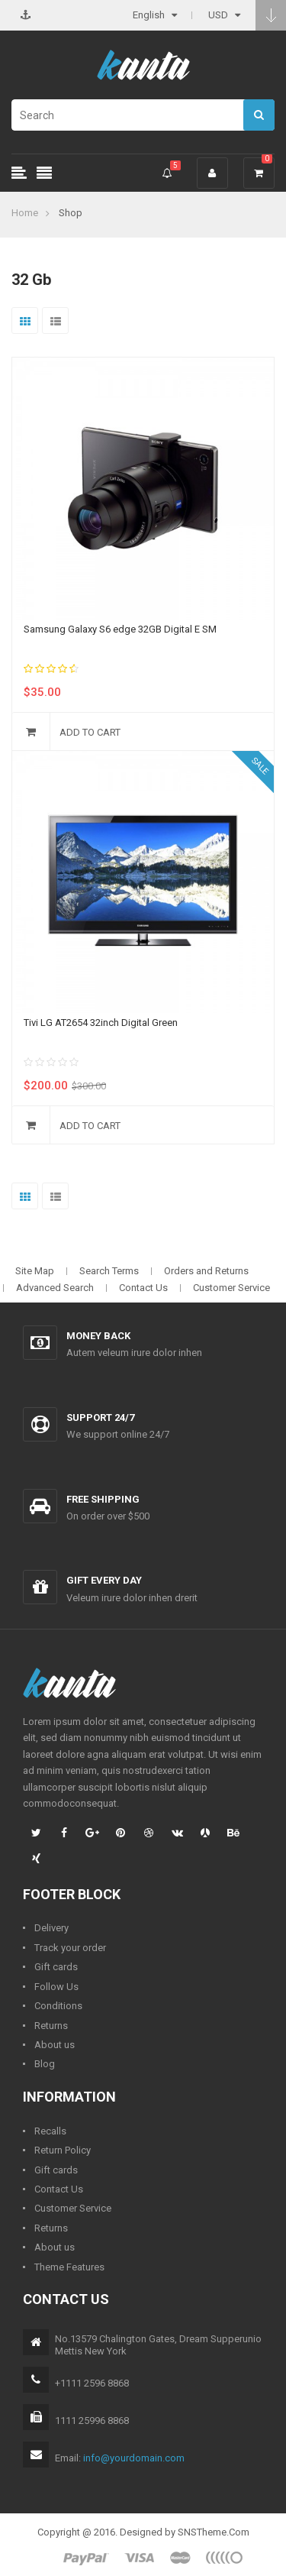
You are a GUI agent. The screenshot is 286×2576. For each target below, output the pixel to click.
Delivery (51, 1928)
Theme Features (69, 2267)
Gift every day (104, 1580)
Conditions (58, 2005)
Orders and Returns (206, 1271)
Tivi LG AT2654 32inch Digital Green (101, 1022)
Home (24, 212)
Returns (51, 2025)
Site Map (34, 1271)
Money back (98, 1335)
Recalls (50, 2131)
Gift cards (56, 1966)
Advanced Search (55, 1287)
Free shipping (103, 1499)
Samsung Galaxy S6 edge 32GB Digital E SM (120, 629)
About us (54, 2044)
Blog (44, 2064)
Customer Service (231, 1287)
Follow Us (56, 1986)
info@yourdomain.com (134, 2458)
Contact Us (143, 1287)
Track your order (70, 1947)
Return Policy (62, 2150)
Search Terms (109, 1271)
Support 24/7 (100, 1417)
